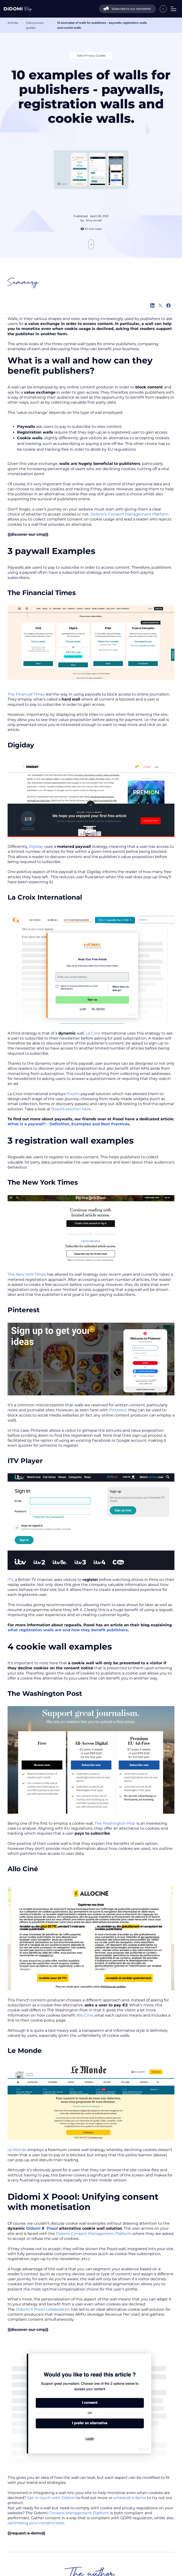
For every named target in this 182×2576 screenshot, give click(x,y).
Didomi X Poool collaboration (43, 2309)
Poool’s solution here (71, 1109)
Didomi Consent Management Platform (94, 2233)
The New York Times (27, 1274)
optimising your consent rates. (36, 2523)
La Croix (93, 1033)
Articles (13, 22)
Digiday (36, 846)
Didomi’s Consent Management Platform (129, 514)
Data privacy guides (35, 25)
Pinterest (118, 1410)
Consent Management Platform (79, 2513)
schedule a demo (130, 2497)
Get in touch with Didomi (51, 2497)
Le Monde (17, 2149)
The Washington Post (115, 1823)
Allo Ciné (84, 2015)
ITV (10, 1579)
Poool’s (72, 1094)
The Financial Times (26, 694)
